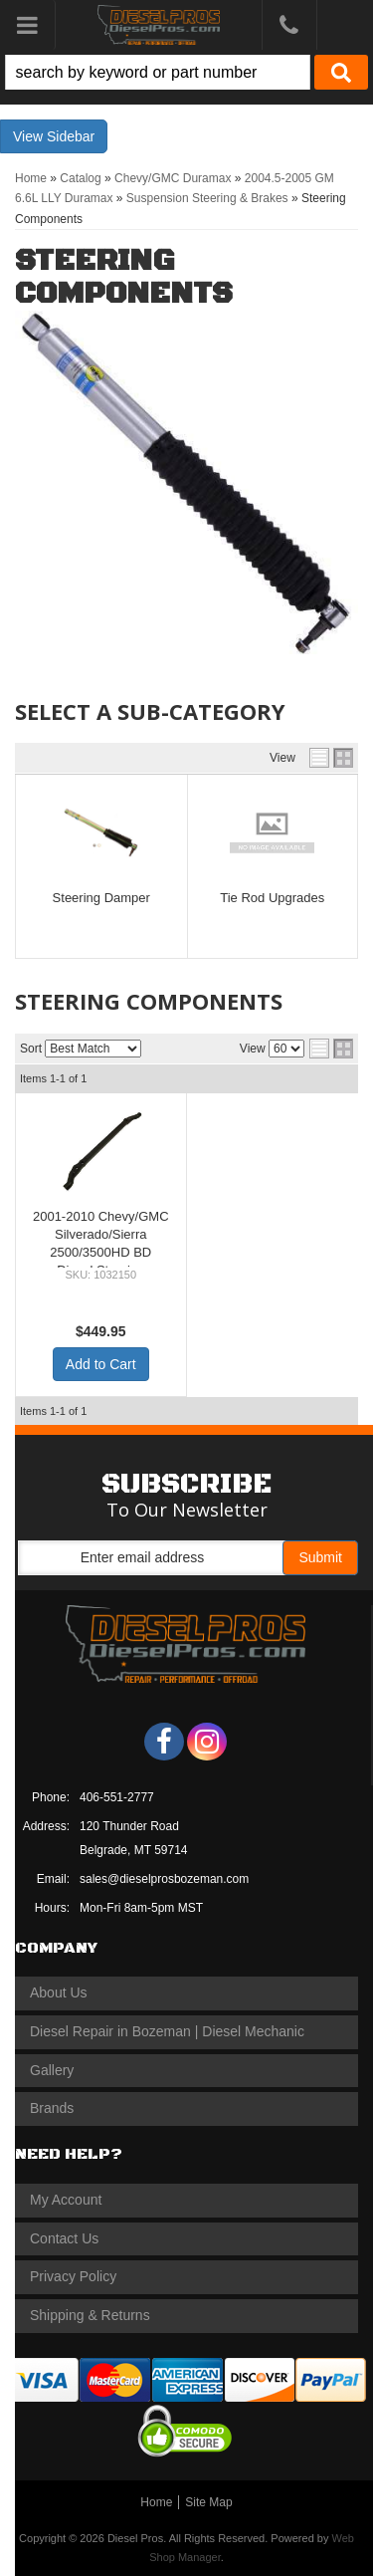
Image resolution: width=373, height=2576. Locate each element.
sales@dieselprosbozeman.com (164, 1879)
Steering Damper (101, 897)
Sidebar (70, 136)
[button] (186, 72)
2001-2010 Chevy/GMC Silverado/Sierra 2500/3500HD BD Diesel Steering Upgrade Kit (101, 1252)
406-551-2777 (117, 1797)
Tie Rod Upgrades (272, 897)
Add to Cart (101, 1364)
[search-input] (157, 72)
